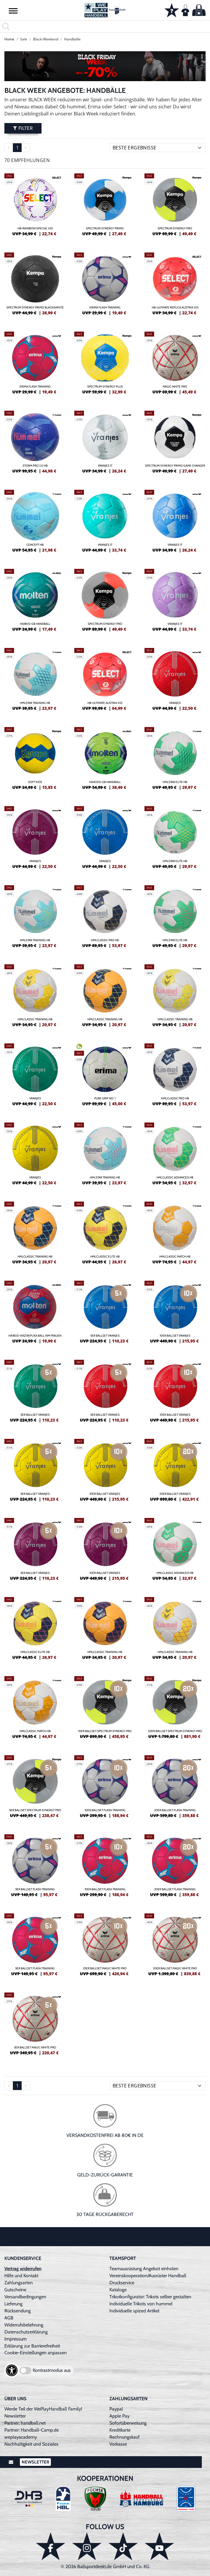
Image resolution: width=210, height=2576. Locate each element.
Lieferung (13, 2304)
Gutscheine (15, 2289)
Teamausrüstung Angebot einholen (143, 2268)
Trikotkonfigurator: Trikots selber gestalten (150, 2296)
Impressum (15, 2339)
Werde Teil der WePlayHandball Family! (43, 2409)
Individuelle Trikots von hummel (141, 2304)
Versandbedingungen (25, 2296)
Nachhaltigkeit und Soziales (31, 2444)
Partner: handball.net (25, 2423)
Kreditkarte (119, 2430)
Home (9, 39)
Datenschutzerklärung (26, 2332)
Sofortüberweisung (128, 2423)
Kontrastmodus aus (52, 2370)
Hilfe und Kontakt (21, 2275)
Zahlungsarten (18, 2282)
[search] (105, 26)
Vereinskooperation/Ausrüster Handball (147, 2275)
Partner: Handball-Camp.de (31, 2430)
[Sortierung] (157, 147)
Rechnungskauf (124, 2437)
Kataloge (118, 2289)
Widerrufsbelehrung (23, 2325)
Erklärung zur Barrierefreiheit (32, 2346)
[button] (13, 10)
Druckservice (121, 2282)
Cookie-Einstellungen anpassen (35, 2352)
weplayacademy (20, 2437)
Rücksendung (17, 2311)
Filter (23, 128)
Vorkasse (118, 2444)
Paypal (116, 2409)
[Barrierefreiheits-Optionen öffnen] (11, 2370)
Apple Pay (119, 2416)
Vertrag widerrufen (23, 2268)
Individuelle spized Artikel (134, 2311)
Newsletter (15, 2416)
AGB (8, 2318)
